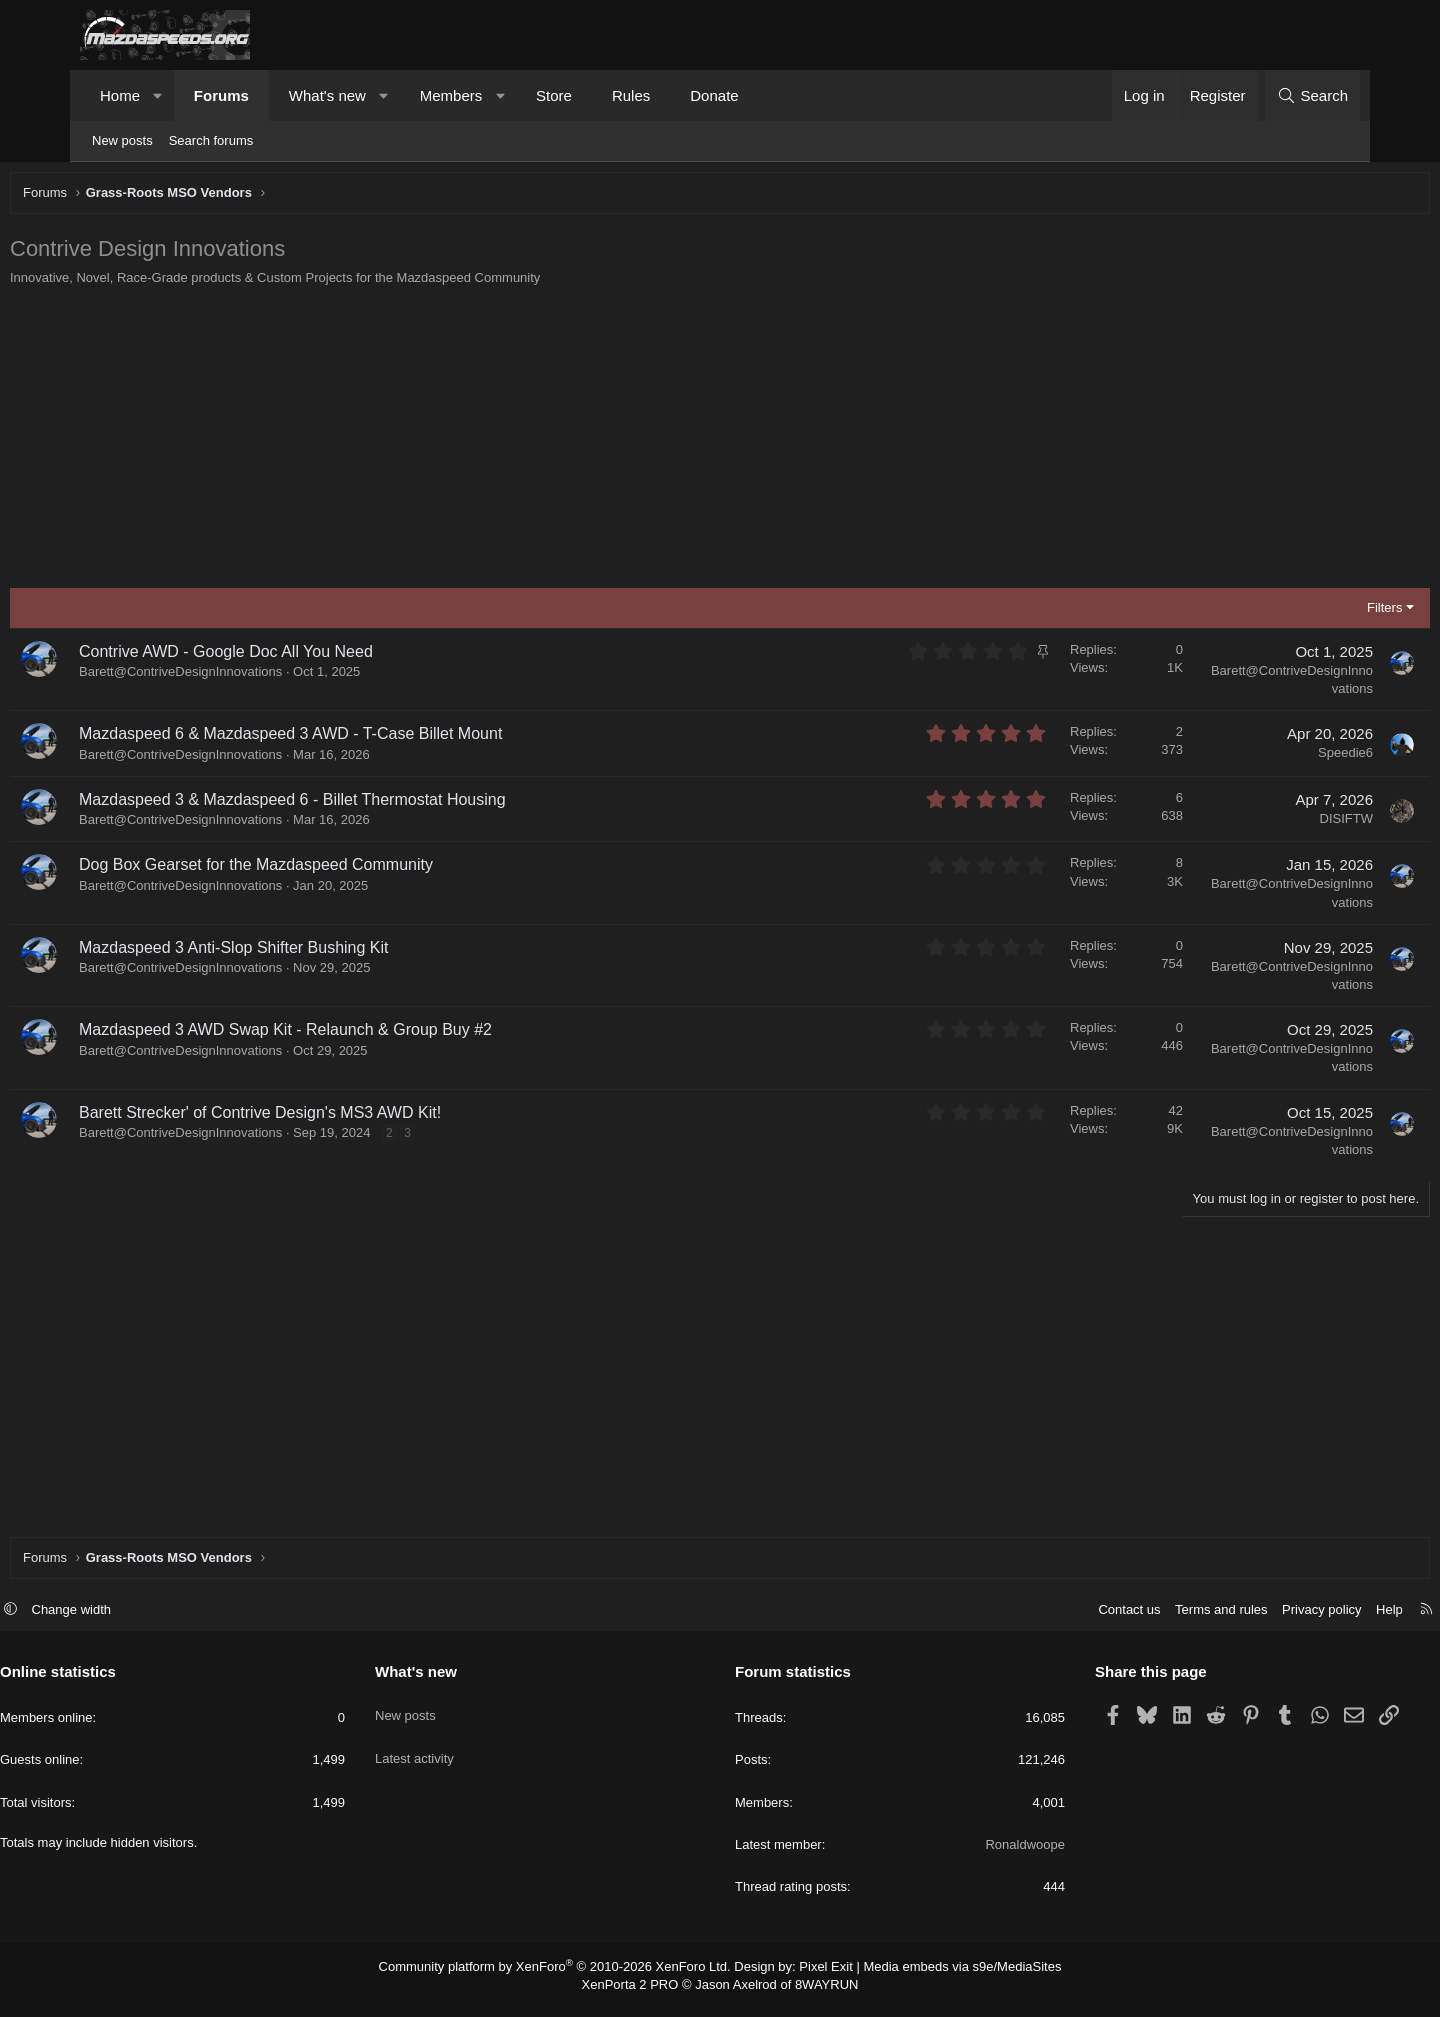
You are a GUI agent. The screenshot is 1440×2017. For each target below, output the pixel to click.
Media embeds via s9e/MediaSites (943, 1976)
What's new (327, 95)
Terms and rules (1141, 1619)
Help (1309, 1619)
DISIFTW (1271, 823)
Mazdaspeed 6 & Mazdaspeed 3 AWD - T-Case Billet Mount (365, 738)
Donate (714, 95)
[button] (158, 95)
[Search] (1312, 95)
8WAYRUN (818, 1993)
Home (120, 95)
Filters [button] (1309, 612)
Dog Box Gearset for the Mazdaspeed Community (331, 869)
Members (451, 95)
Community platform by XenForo (567, 1976)
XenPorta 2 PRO (636, 1993)
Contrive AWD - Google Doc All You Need (301, 656)
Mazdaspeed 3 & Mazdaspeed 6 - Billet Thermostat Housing (367, 804)
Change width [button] (152, 1619)
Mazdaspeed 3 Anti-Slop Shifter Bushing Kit (309, 952)
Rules (631, 95)
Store (554, 95)
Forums (221, 95)
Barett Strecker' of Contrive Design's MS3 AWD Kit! (335, 1117)
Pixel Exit (817, 1976)
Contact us (1049, 1619)
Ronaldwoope (985, 1854)
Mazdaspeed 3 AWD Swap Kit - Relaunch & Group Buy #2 (360, 1034)
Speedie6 (1270, 757)
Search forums (211, 140)
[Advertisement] (685, 443)
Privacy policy (1241, 1619)
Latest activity (454, 1751)
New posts (122, 140)
